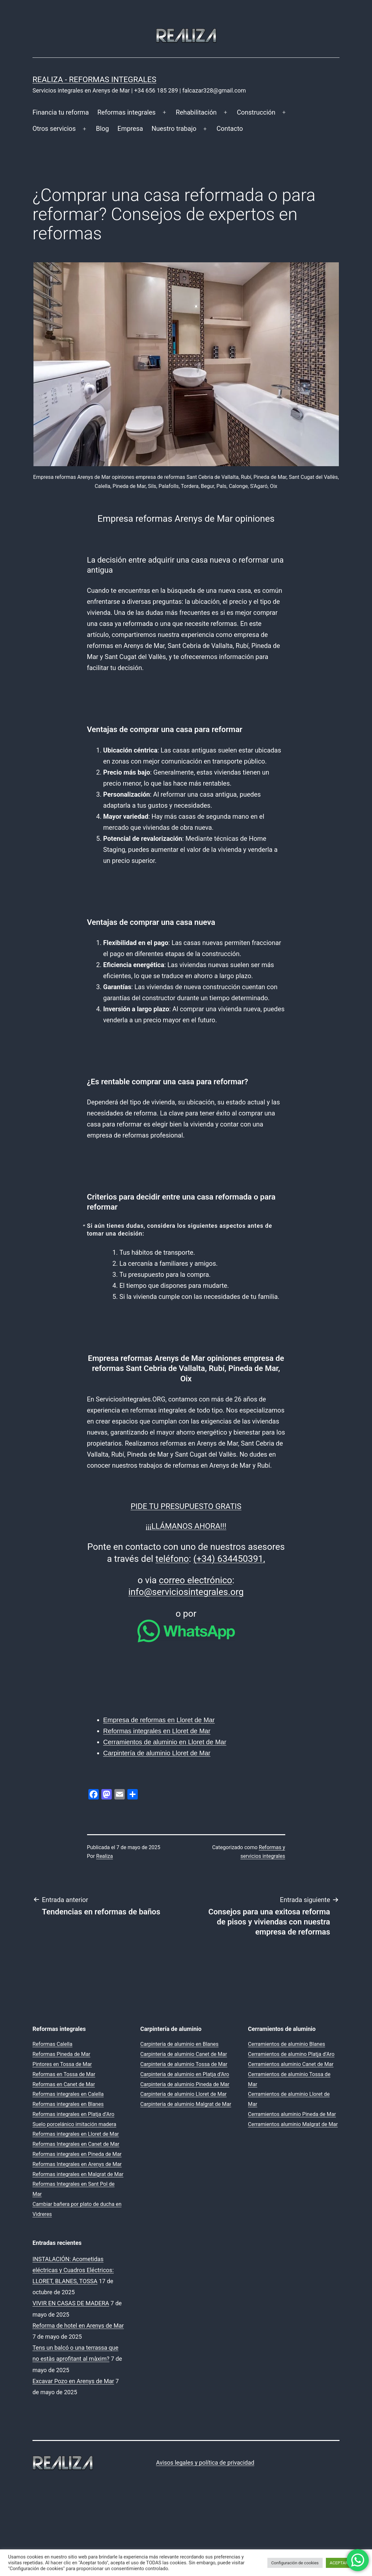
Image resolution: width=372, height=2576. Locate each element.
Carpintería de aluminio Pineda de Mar (184, 2084)
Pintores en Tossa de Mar (62, 2064)
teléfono (172, 1558)
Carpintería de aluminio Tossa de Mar (183, 2064)
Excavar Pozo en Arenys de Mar (73, 2381)
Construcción (256, 112)
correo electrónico (195, 1580)
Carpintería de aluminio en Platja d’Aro (184, 2074)
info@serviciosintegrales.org (186, 1592)
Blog (102, 128)
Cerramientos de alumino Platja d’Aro (291, 2054)
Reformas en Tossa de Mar (63, 2074)
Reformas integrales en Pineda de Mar (77, 2154)
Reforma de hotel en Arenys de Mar (78, 2325)
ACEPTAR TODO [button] (345, 2562)
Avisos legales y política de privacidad (205, 2462)
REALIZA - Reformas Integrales (94, 79)
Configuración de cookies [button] (295, 2562)
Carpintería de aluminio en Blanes (179, 2044)
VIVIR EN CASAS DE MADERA (70, 2303)
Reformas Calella (52, 2044)
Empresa (130, 128)
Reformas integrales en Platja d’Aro (73, 2114)
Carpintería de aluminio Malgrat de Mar (185, 2104)
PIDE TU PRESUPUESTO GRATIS (186, 1506)
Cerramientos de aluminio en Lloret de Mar (164, 1742)
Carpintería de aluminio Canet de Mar (183, 2054)
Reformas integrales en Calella (68, 2094)
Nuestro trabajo (174, 128)
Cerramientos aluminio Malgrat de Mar (293, 2124)
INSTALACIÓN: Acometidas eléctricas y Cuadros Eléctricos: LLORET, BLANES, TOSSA (73, 2270)
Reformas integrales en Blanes (68, 2104)
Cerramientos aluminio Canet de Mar (290, 2064)
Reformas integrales (126, 112)
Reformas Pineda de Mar (61, 2054)
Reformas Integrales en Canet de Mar (75, 2144)
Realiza (104, 1856)
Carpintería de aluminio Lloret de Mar (157, 1753)
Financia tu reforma (60, 112)
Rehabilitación (196, 112)
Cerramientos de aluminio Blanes (286, 2044)
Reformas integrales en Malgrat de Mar (77, 2174)
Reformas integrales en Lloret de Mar (157, 1731)
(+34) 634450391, (229, 1558)
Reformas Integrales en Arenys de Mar (77, 2164)
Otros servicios (54, 128)
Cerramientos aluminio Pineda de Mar (292, 2114)
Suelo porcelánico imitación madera (74, 2124)
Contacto (230, 128)
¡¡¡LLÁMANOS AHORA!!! (186, 1526)
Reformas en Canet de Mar (63, 2084)
